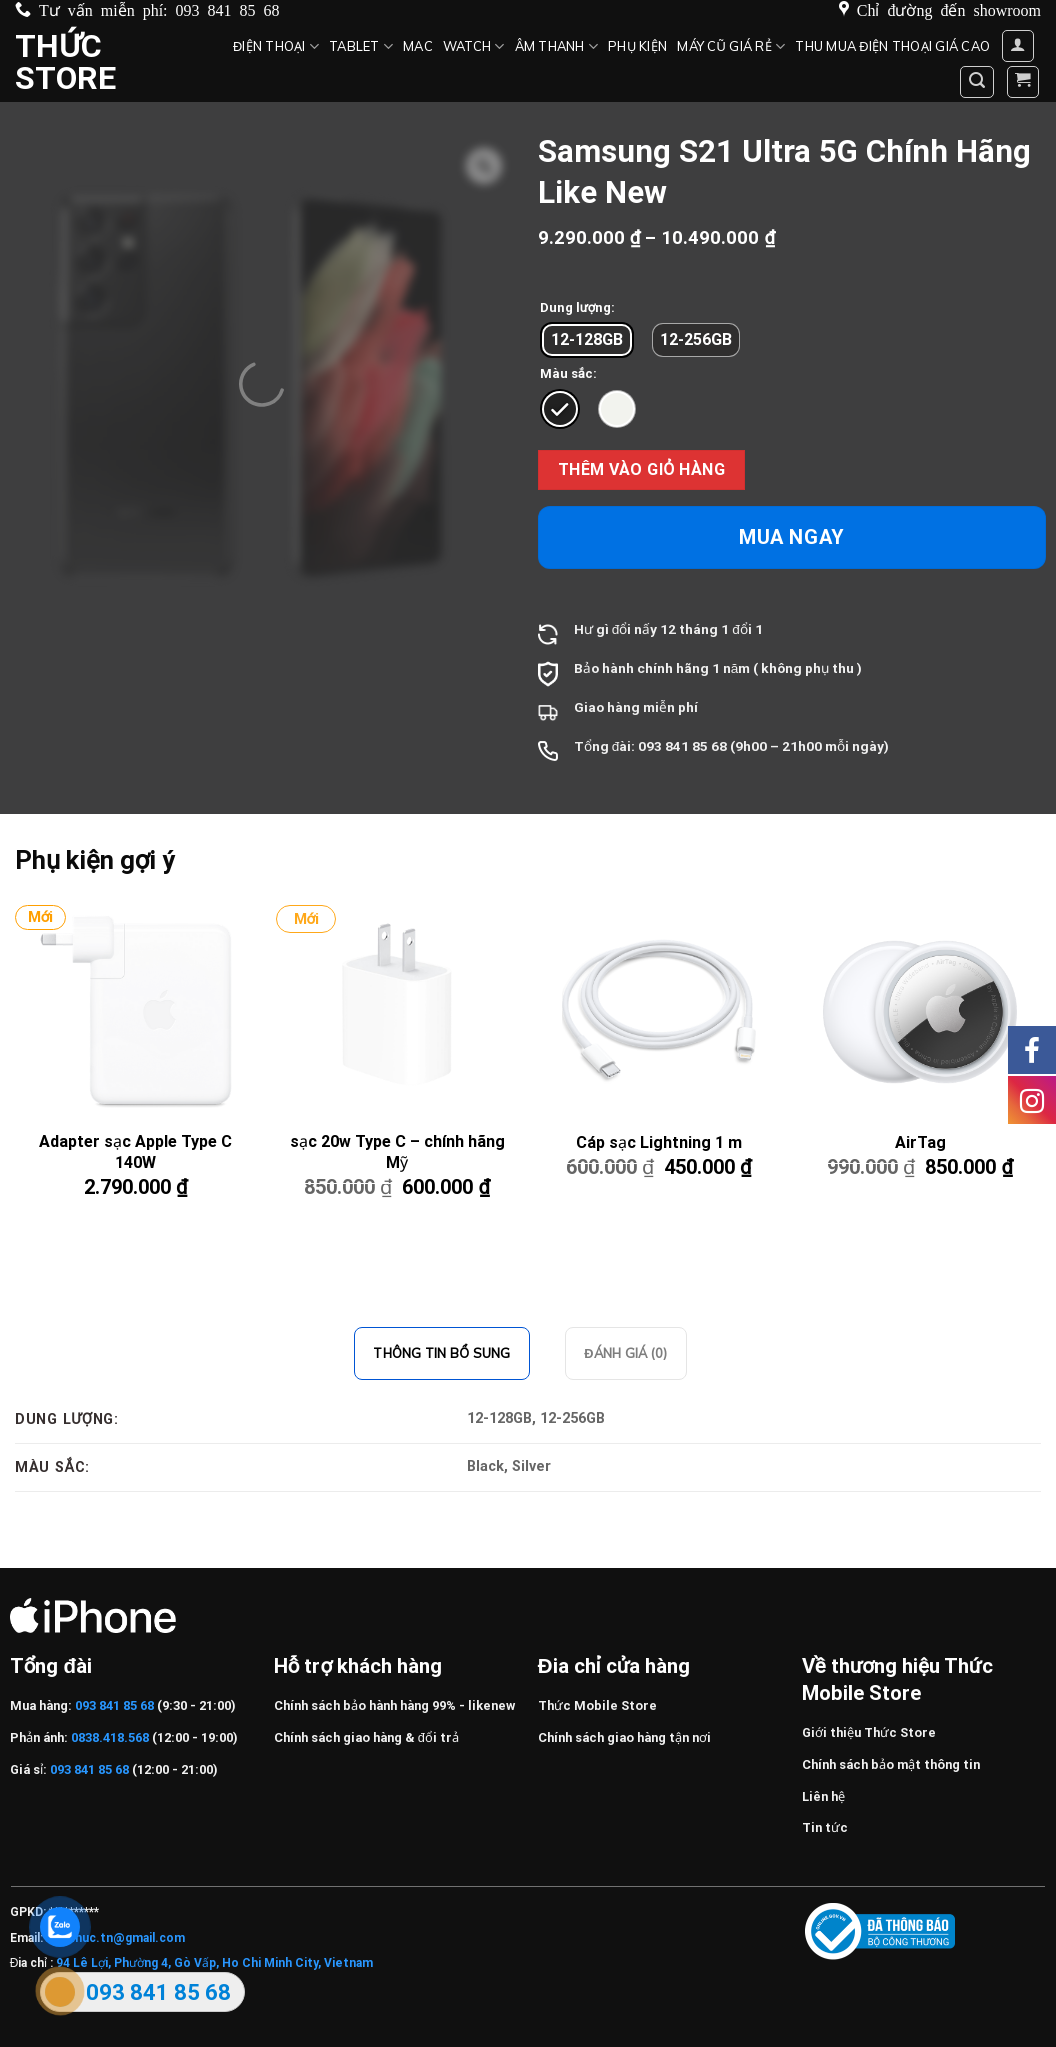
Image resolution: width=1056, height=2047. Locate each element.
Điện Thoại (276, 46)
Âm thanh (557, 46)
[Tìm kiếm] (977, 82)
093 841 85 (673, 746)
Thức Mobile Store (597, 1705)
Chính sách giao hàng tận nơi (624, 1737)
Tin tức (825, 1827)
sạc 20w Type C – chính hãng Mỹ (397, 1152)
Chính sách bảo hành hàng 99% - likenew (394, 1705)
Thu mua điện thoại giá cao (892, 46)
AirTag (920, 1142)
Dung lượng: (577, 308)
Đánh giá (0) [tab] (625, 1353)
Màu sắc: (568, 374)
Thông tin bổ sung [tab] (441, 1353)
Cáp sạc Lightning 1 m (659, 1142)
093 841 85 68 (228, 9)
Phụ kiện (637, 46)
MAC (418, 46)
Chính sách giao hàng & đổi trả (366, 1737)
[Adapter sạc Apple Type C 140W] (136, 1012)
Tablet (361, 46)
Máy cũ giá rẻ (731, 46)
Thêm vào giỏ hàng (641, 469)
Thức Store (65, 62)
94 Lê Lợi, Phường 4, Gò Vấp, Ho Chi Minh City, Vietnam (214, 1963)
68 (719, 746)
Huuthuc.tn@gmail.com (115, 1938)
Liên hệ (823, 1796)
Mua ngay (792, 537)
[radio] (587, 340)
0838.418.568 (110, 1737)
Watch (474, 46)
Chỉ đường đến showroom (949, 9)
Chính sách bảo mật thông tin (891, 1764)
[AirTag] (920, 1012)
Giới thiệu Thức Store (869, 1732)
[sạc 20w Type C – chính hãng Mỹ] (397, 1012)
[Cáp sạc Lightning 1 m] (659, 1012)
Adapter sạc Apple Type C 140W (135, 1152)
